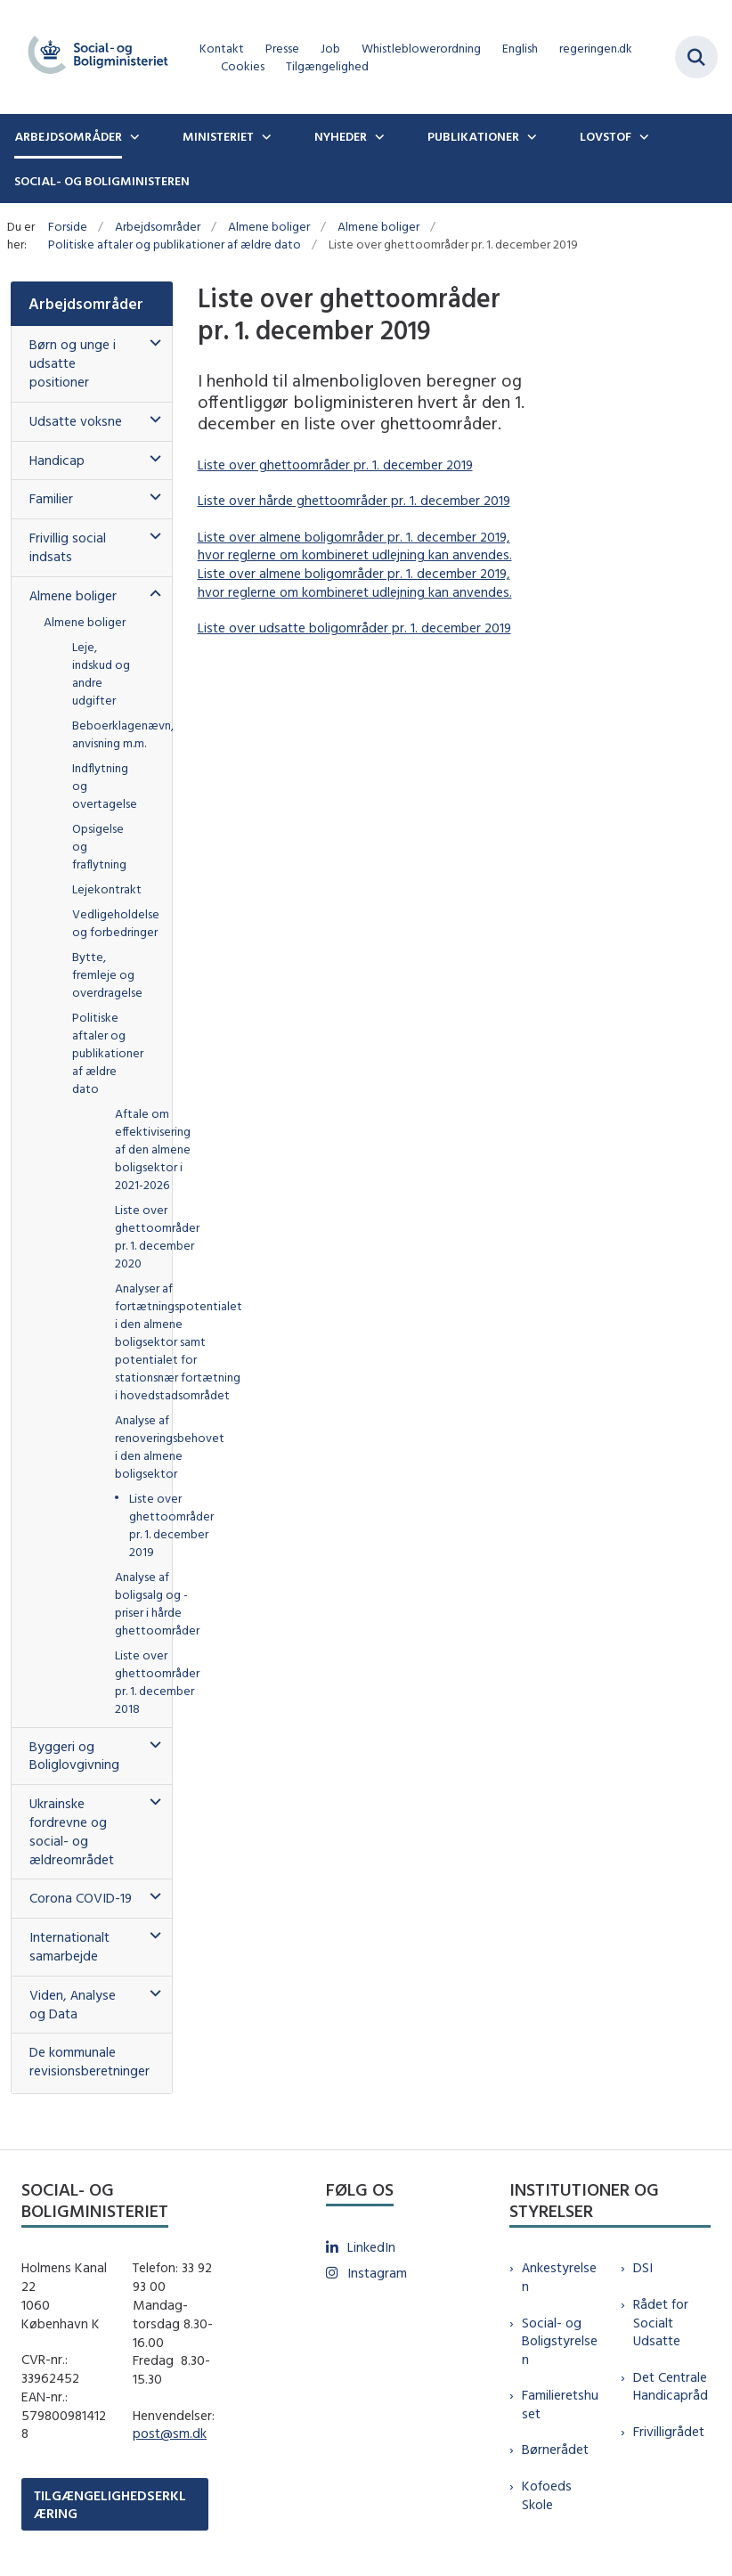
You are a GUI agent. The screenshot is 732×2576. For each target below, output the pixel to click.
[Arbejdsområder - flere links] (133, 136)
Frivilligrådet (668, 2431)
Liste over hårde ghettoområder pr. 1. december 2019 (354, 500)
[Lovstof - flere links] (642, 136)
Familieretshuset (560, 2404)
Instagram (377, 2272)
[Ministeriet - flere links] (264, 136)
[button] (151, 343)
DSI (643, 2267)
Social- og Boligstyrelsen (560, 2341)
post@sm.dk (170, 2433)
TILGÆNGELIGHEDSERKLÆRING (110, 2504)
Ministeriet (218, 136)
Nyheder (340, 136)
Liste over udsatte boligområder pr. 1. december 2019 (354, 627)
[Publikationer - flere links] (530, 136)
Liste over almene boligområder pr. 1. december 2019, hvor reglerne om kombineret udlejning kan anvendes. (355, 546)
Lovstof (605, 136)
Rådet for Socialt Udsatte (660, 2322)
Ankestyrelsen (559, 2277)
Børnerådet (555, 2449)
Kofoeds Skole (547, 2495)
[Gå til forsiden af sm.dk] (92, 57)
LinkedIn (371, 2246)
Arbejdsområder (68, 136)
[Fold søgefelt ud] (696, 57)
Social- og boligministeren (102, 181)
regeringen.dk (595, 48)
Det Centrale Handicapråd (670, 2386)
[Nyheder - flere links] (377, 136)
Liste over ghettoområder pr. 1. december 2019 (335, 464)
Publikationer (473, 136)
